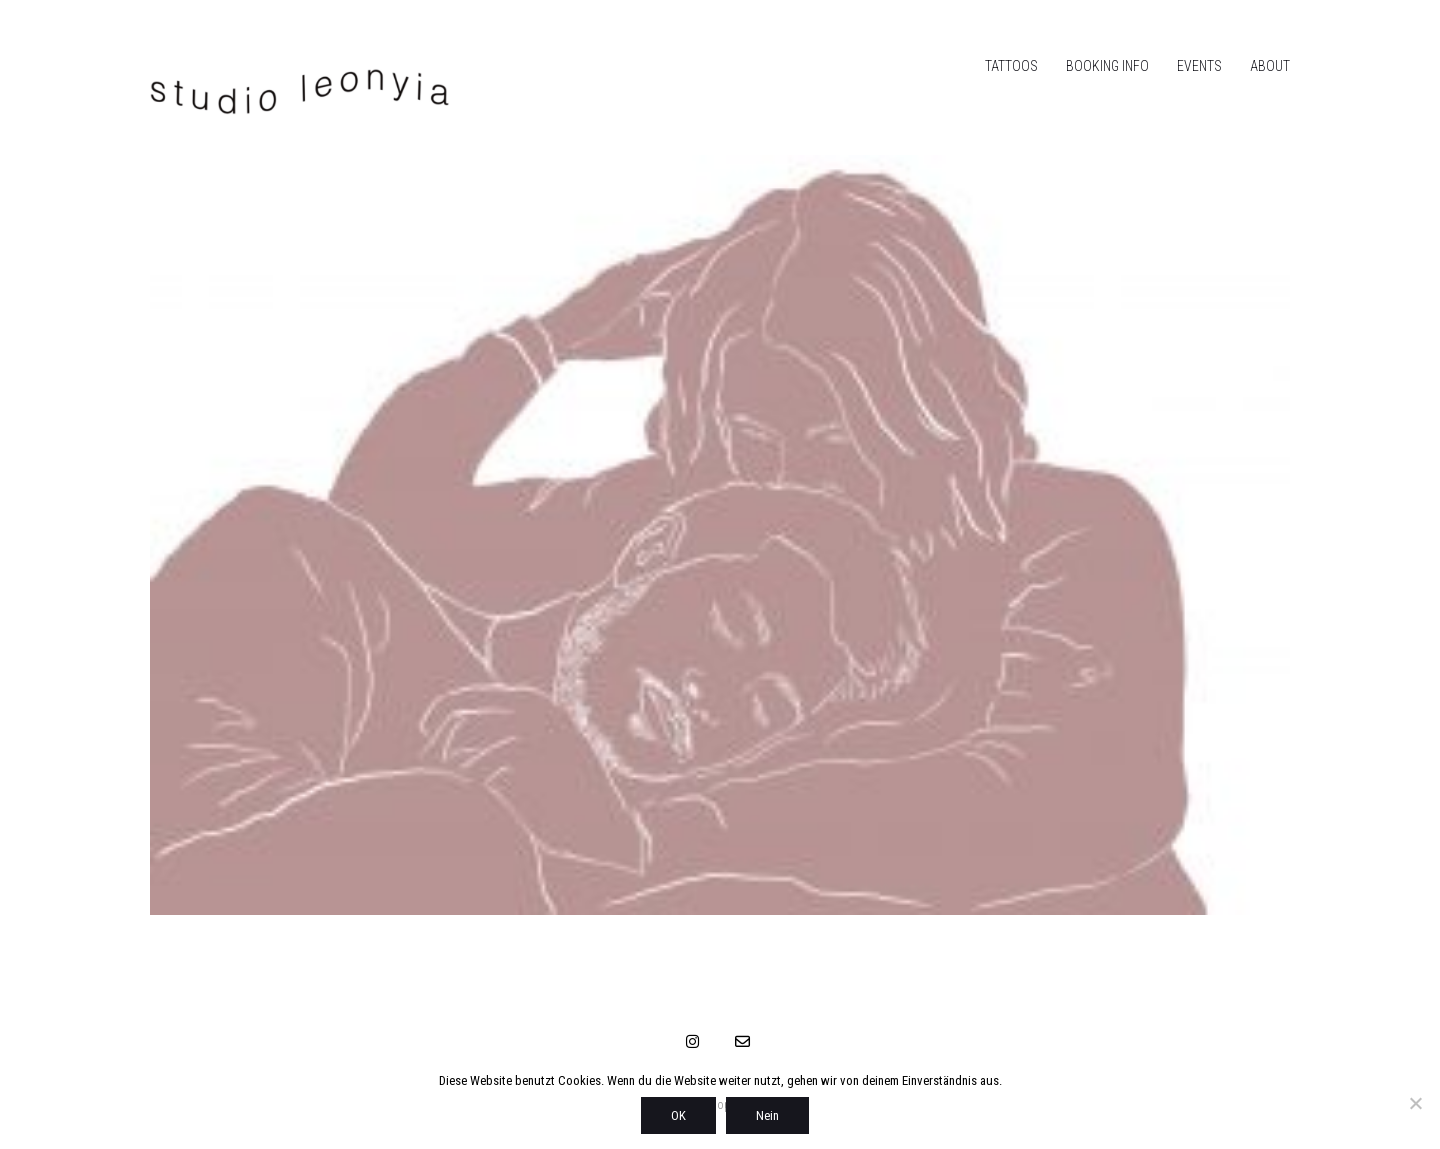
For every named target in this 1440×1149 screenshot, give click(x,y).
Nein (767, 1115)
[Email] (743, 1041)
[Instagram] (693, 1041)
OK (678, 1115)
